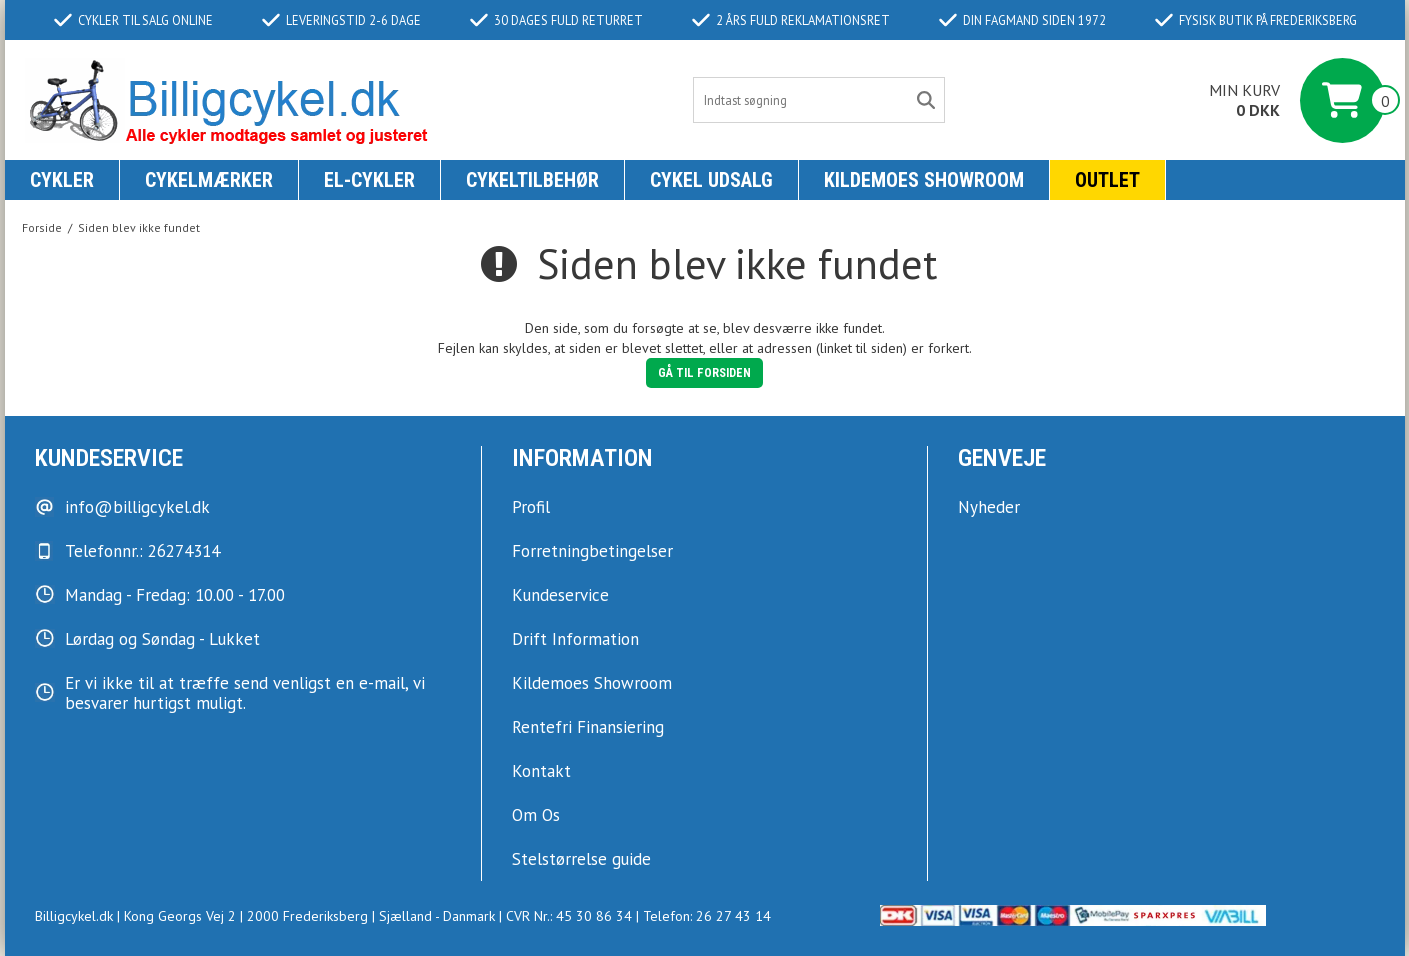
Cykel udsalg (711, 180)
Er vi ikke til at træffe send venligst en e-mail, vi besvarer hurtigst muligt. (245, 693)
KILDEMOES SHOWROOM (924, 180)
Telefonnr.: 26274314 (142, 551)
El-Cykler (369, 180)
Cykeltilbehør (532, 180)
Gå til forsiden (704, 373)
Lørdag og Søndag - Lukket (162, 639)
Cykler (62, 180)
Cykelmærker (209, 180)
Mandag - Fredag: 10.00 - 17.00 (175, 595)
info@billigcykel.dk (137, 507)
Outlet (1107, 180)
